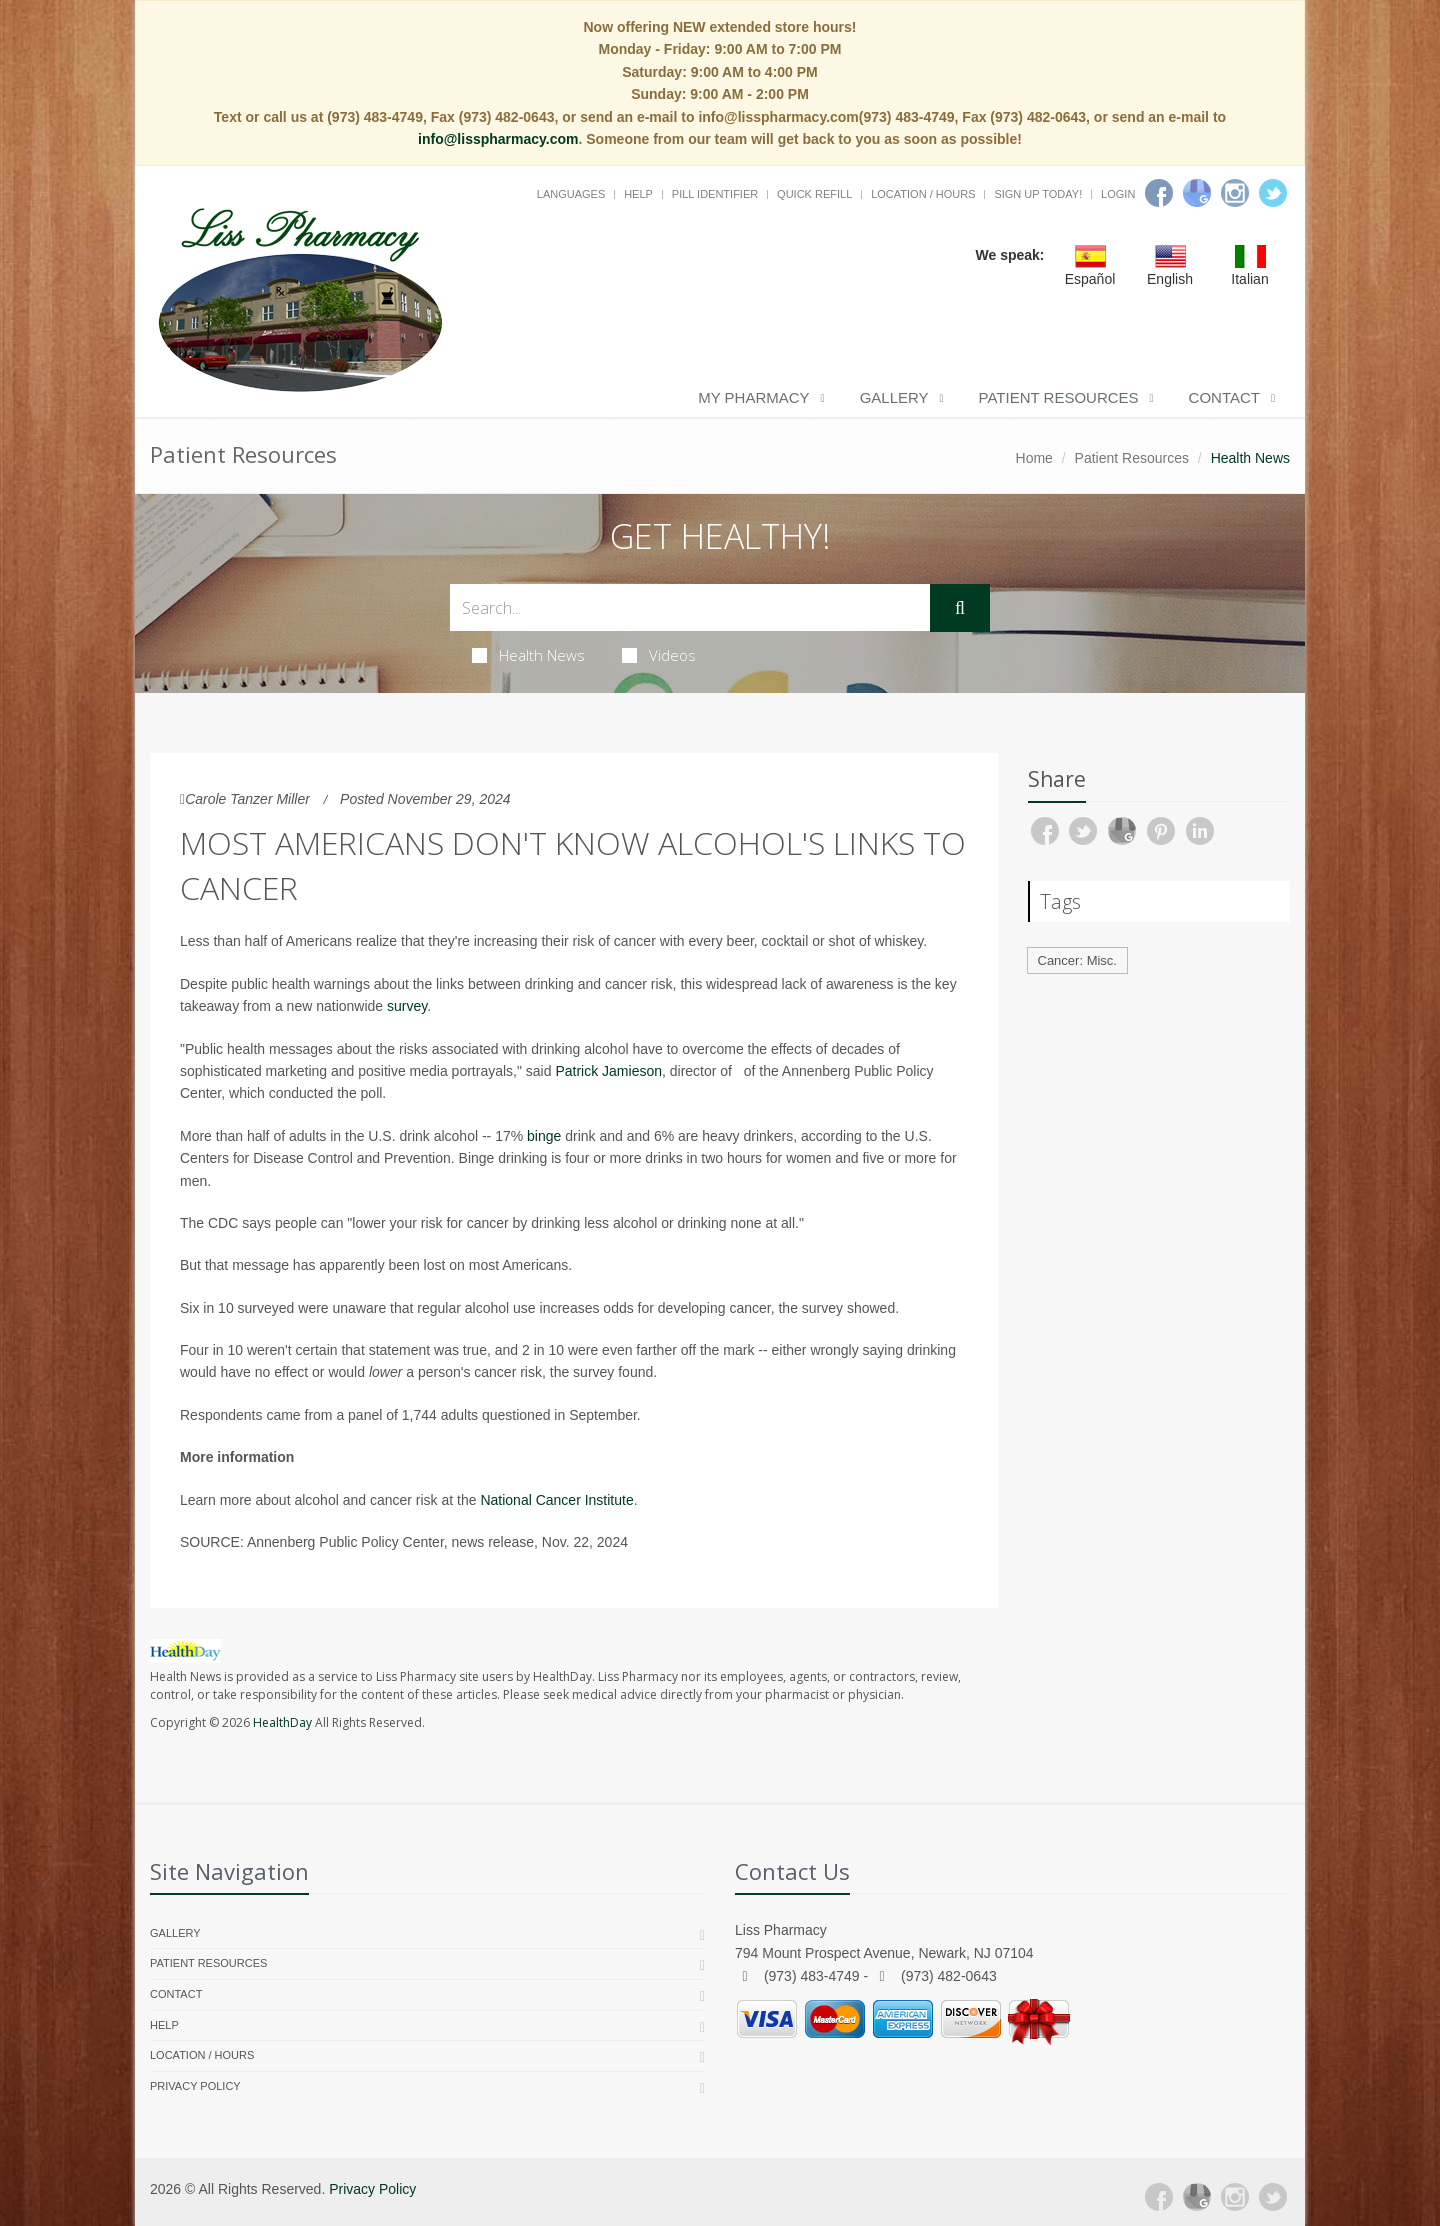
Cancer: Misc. (1077, 960)
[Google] (1197, 193)
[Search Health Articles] (690, 607)
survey (407, 1006)
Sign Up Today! (1038, 194)
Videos (659, 655)
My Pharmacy (753, 397)
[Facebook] (1159, 193)
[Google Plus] (1197, 2197)
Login (1118, 194)
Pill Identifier (715, 194)
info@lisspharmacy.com (498, 139)
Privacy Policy (195, 2086)
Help (638, 194)
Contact (1224, 397)
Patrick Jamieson (608, 1071)
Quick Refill (814, 194)
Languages (571, 194)
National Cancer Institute (556, 1500)
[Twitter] (1273, 193)
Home (1034, 458)
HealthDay (282, 1722)
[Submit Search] (960, 608)
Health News (528, 655)
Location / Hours (923, 194)
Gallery (894, 397)
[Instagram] (1235, 193)
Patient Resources (1059, 397)
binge (544, 1136)
